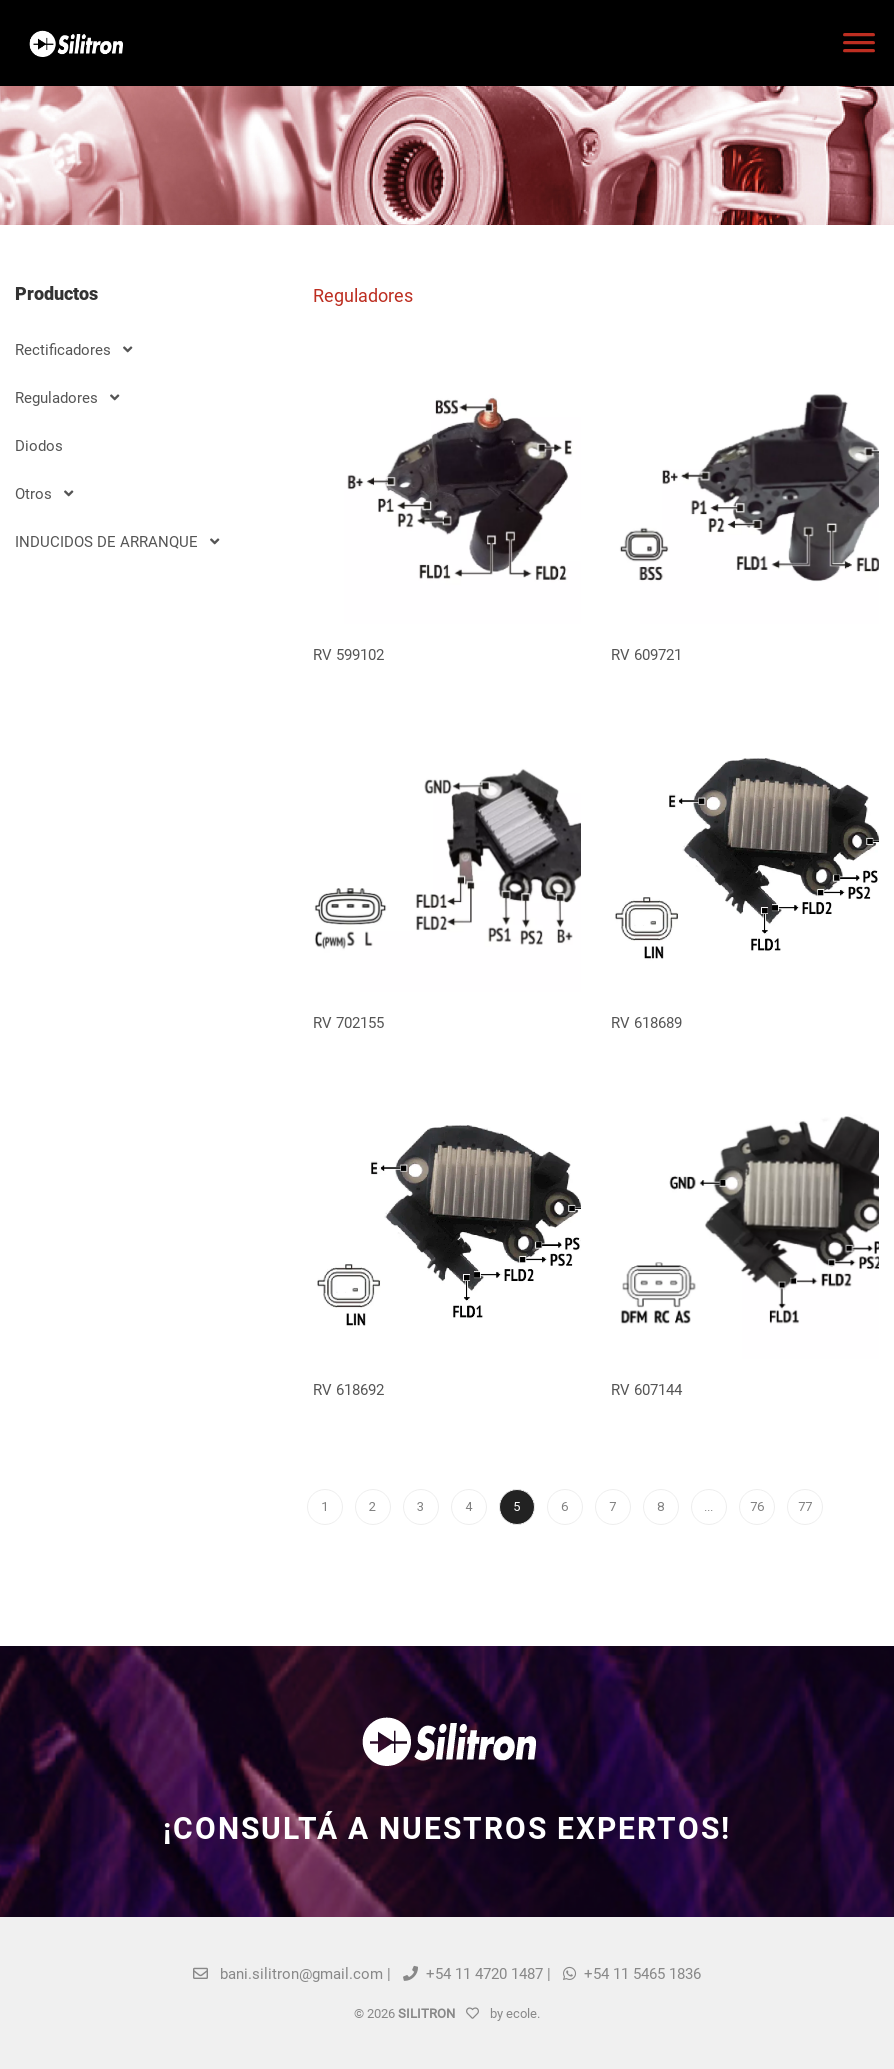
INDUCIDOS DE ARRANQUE (117, 542)
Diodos (39, 446)
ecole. (523, 2013)
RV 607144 (646, 1390)
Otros (44, 494)
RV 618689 (646, 1023)
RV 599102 (348, 655)
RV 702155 (348, 1023)
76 (757, 1506)
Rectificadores (73, 350)
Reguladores (67, 398)
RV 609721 (646, 655)
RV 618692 (348, 1390)
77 (805, 1506)
